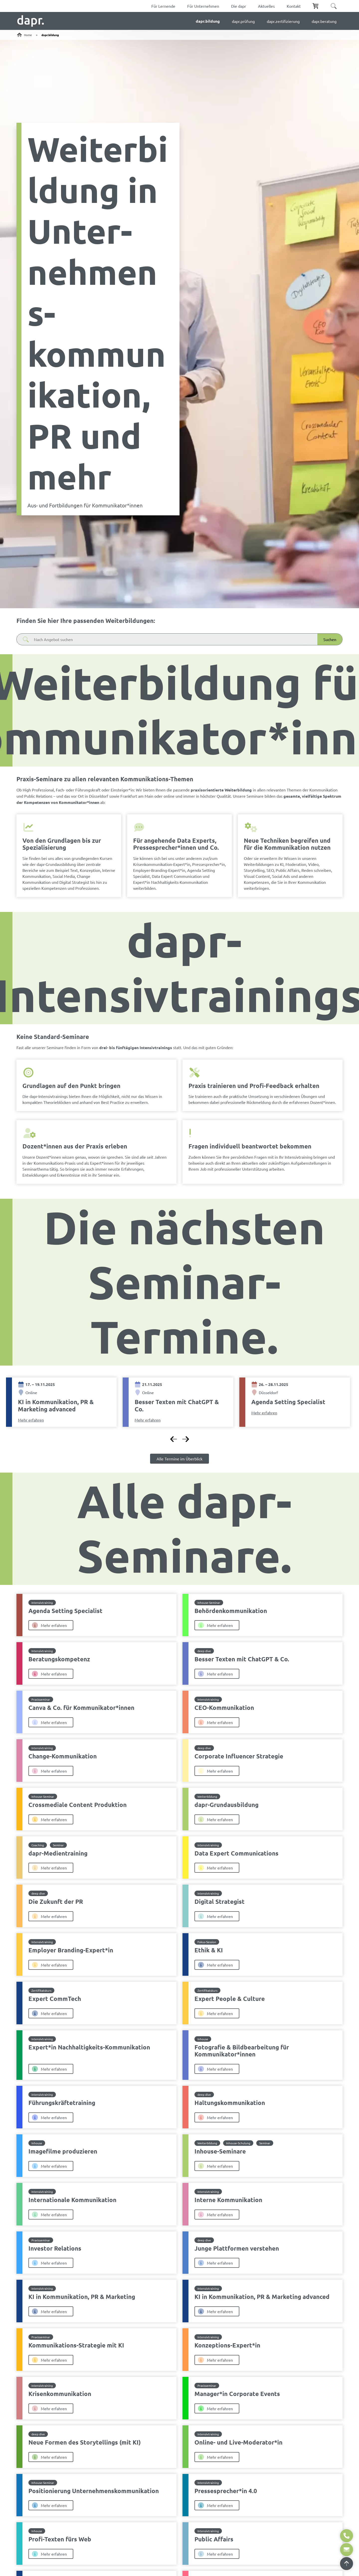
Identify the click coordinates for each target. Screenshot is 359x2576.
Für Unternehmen (203, 5)
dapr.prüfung (243, 21)
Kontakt (294, 5)
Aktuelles (266, 5)
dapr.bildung (208, 21)
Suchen (329, 639)
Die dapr (238, 5)
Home (28, 35)
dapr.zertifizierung (283, 21)
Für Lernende (163, 5)
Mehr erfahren (31, 1419)
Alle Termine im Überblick (179, 1458)
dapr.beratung (324, 21)
